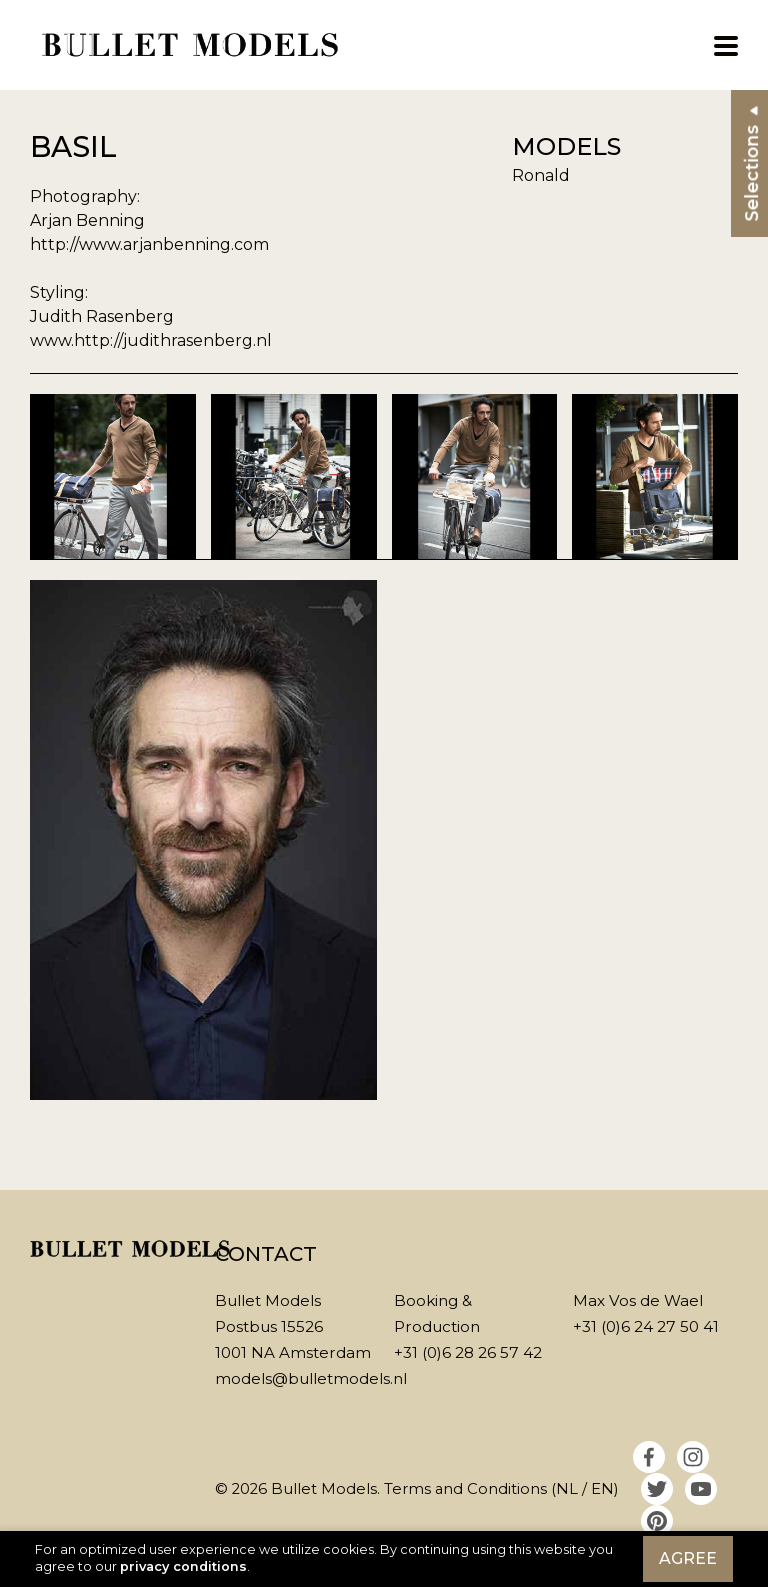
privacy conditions (183, 1566)
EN (602, 1489)
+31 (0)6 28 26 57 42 (468, 1352)
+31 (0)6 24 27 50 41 (646, 1326)
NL (567, 1489)
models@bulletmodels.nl (311, 1378)
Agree (688, 1558)
